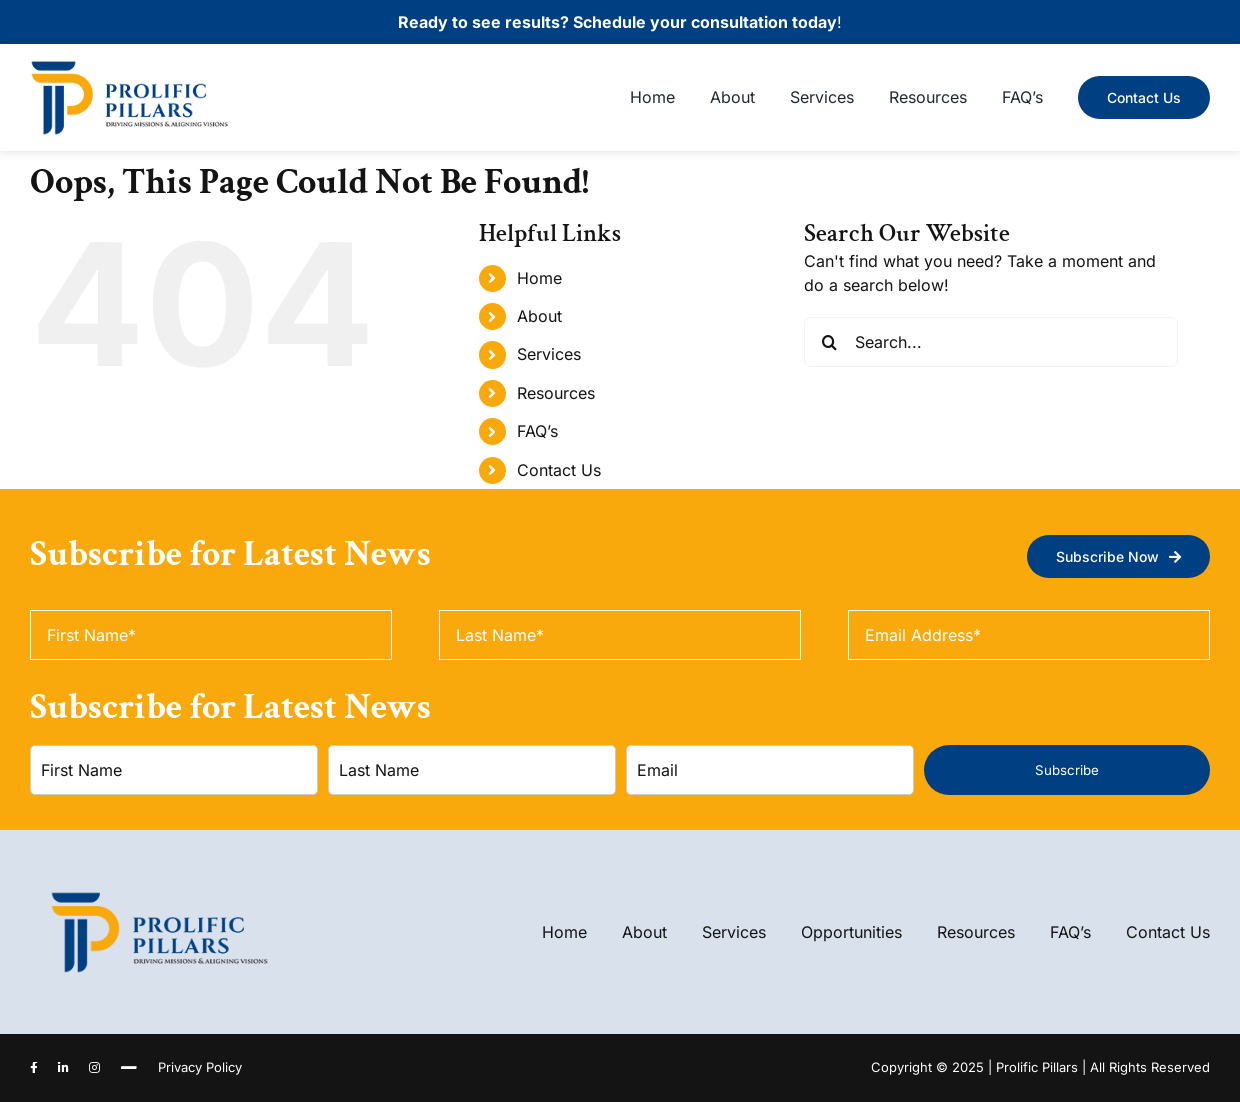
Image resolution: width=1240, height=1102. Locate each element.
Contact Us (559, 470)
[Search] (829, 342)
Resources (556, 393)
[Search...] (990, 342)
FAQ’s (537, 431)
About (539, 316)
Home (539, 278)
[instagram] (94, 1068)
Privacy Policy (200, 1067)
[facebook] (34, 1068)
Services (549, 354)
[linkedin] (63, 1068)
